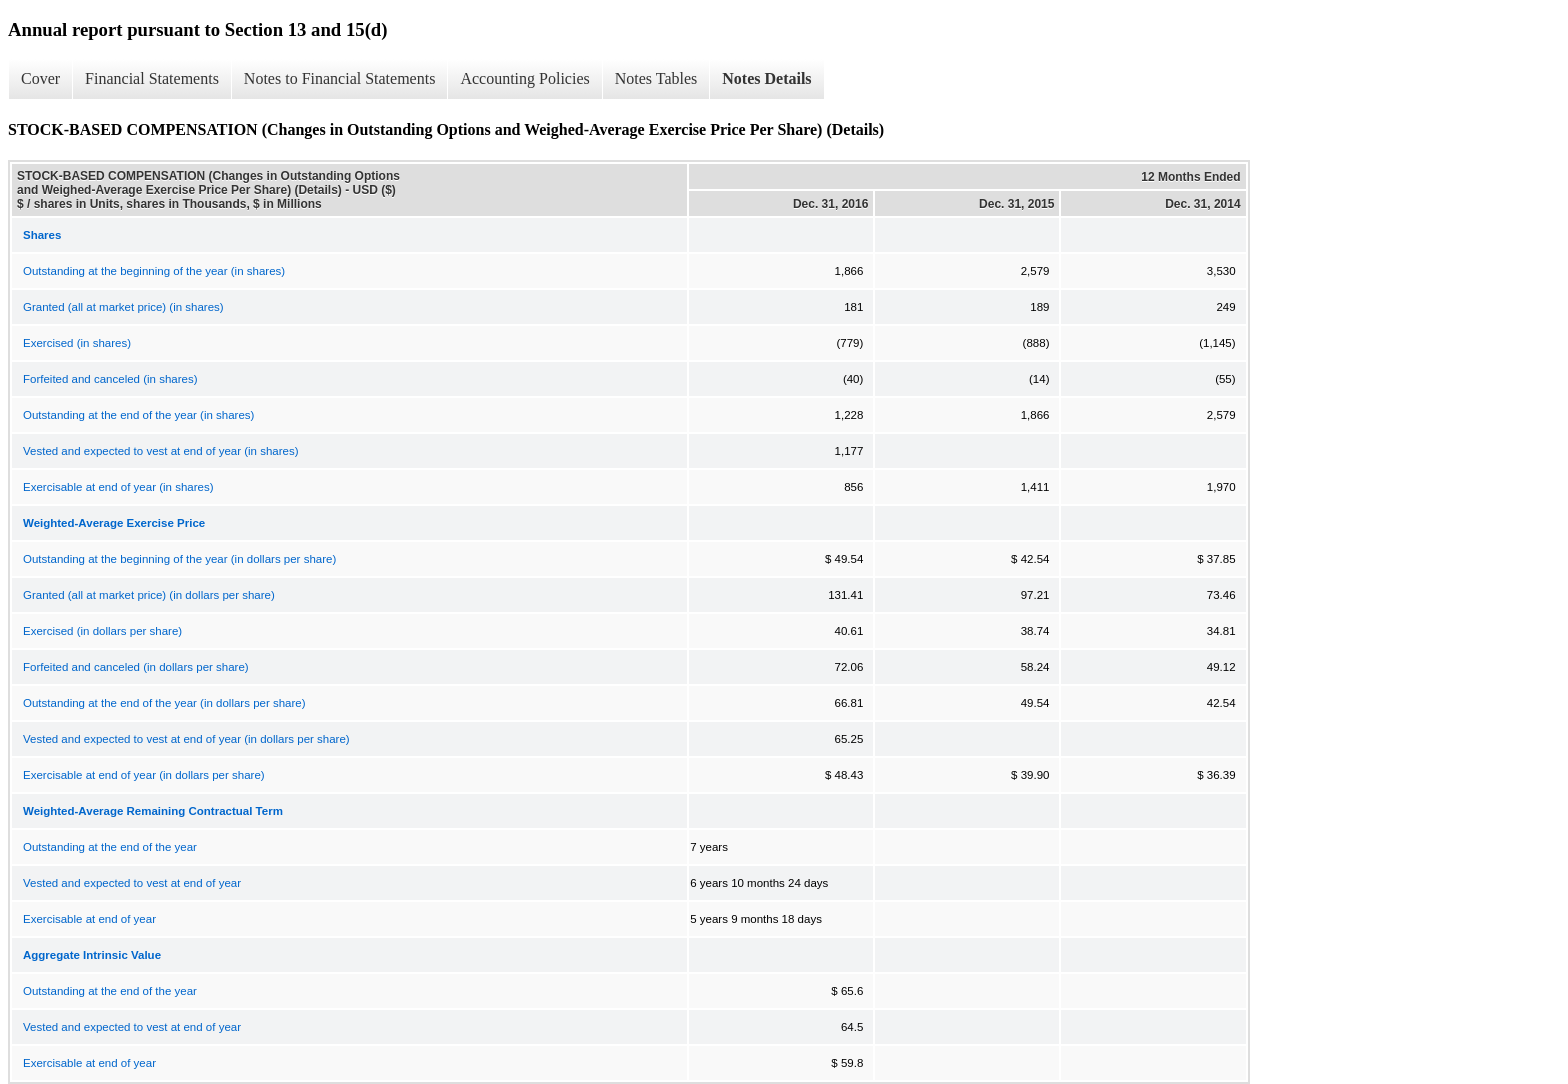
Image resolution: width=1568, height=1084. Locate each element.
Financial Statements (152, 78)
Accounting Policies (524, 78)
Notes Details (766, 78)
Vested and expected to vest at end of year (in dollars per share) (186, 739)
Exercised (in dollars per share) (102, 631)
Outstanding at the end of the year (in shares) (138, 415)
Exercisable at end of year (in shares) (118, 487)
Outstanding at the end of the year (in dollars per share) (164, 703)
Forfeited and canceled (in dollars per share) (136, 667)
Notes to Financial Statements (340, 78)
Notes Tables (656, 78)
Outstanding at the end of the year (110, 847)
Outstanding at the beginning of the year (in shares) (154, 271)
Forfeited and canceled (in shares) (110, 379)
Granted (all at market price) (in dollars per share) (149, 595)
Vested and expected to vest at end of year (132, 883)
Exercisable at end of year (89, 919)
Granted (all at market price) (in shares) (123, 307)
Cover (40, 78)
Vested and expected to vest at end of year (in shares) (161, 451)
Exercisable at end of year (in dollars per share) (144, 775)
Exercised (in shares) (77, 343)
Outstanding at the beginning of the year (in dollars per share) (179, 559)
